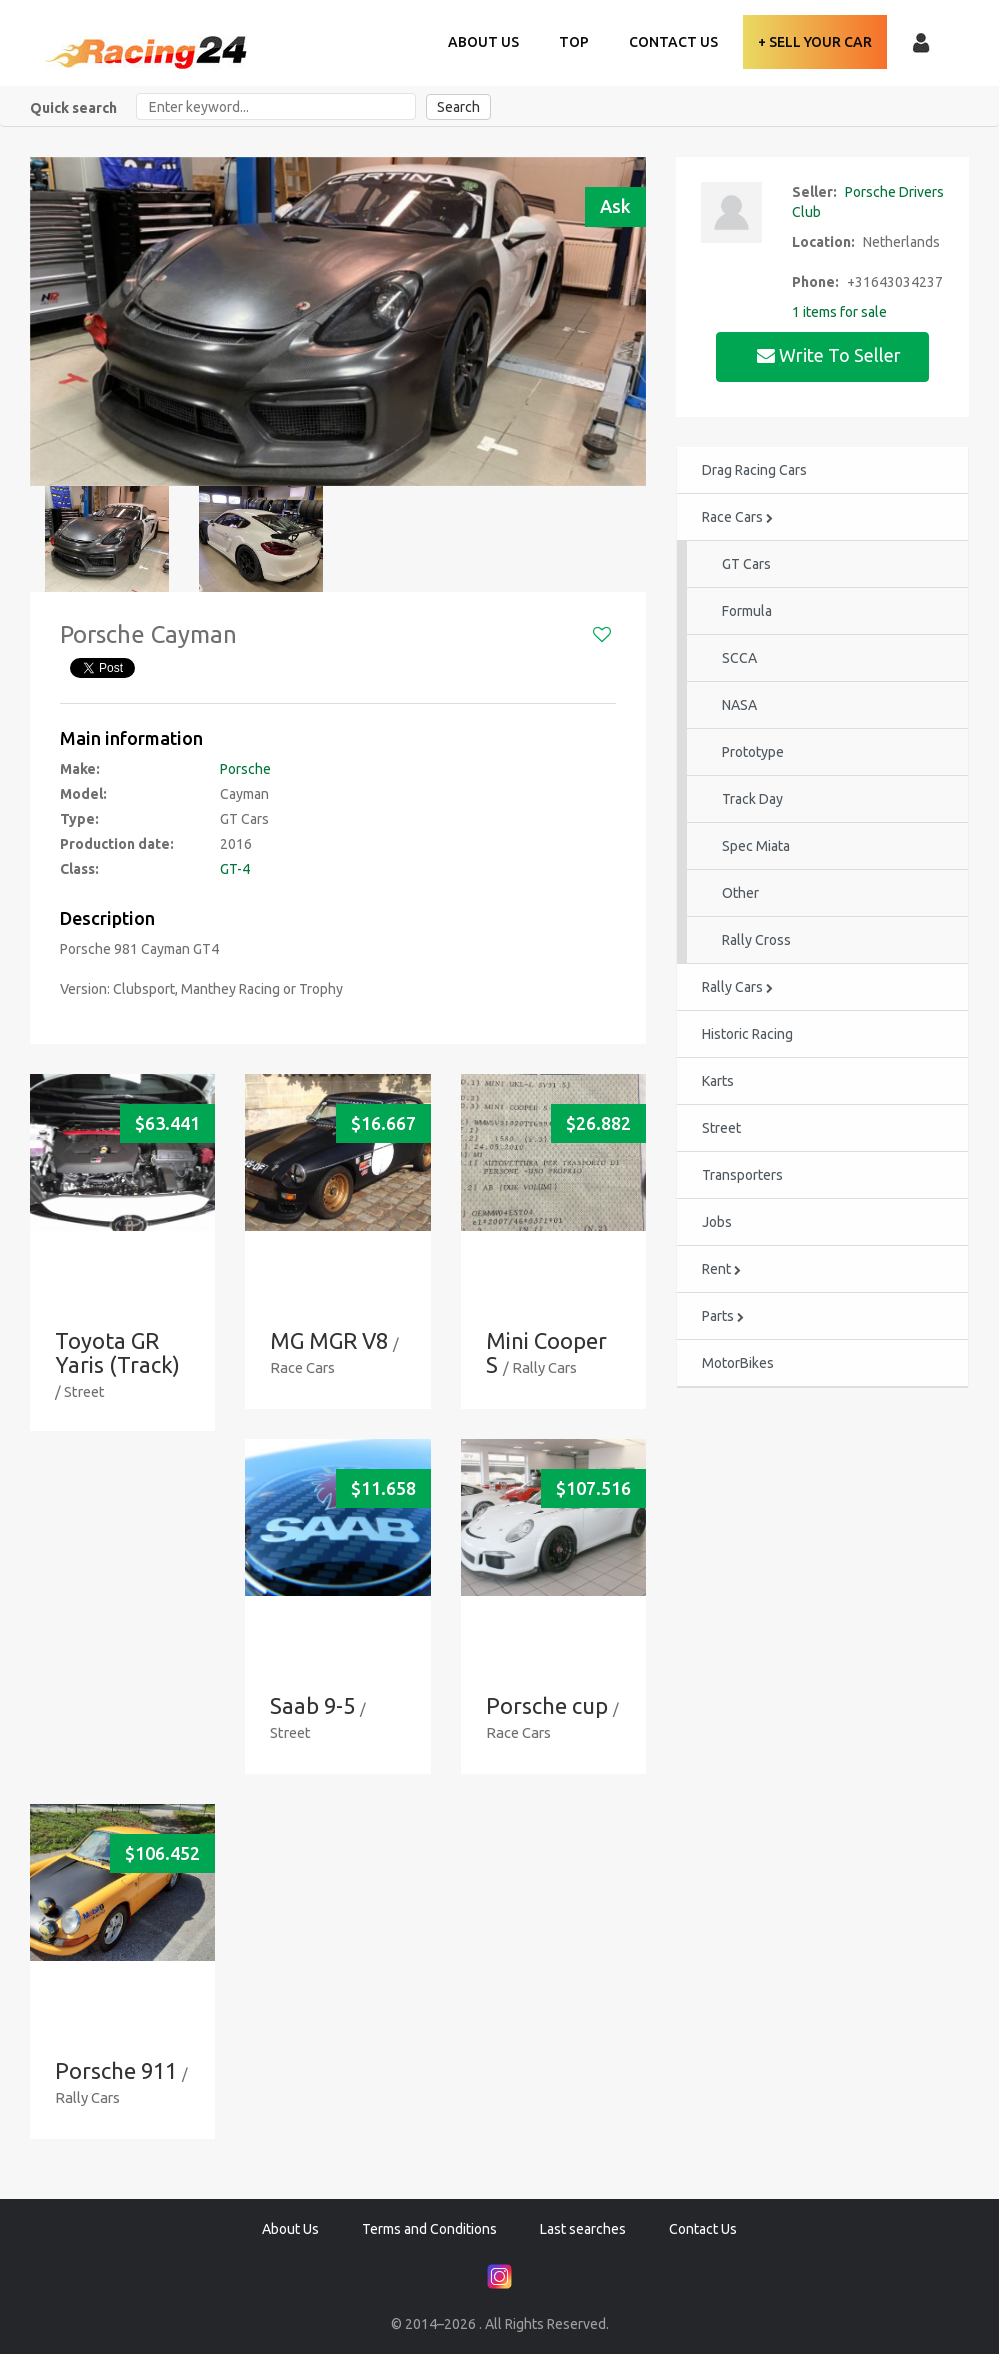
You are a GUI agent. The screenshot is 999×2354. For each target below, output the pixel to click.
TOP (574, 42)
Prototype (753, 752)
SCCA (739, 658)
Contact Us (673, 42)
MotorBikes (738, 1363)
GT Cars (746, 564)
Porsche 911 (116, 2070)
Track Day (752, 799)
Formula (747, 611)
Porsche (245, 769)
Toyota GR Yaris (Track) (117, 1352)
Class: (79, 869)
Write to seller (831, 355)
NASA (739, 705)
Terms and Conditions (429, 2229)
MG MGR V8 (329, 1340)
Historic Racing (747, 1034)
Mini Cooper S (546, 1352)
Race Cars (737, 517)
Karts (718, 1081)
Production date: (117, 844)
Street (721, 1128)
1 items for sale (839, 312)
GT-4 (235, 869)
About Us (483, 42)
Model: (83, 794)
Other (740, 893)
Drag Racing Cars (754, 470)
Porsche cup (547, 1705)
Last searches (583, 2229)
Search (458, 107)
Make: (80, 769)
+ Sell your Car (815, 42)
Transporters (742, 1175)
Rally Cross (756, 940)
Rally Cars (737, 987)
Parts (723, 1316)
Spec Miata (756, 846)
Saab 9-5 (312, 1705)
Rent (721, 1269)
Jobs (717, 1222)
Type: (79, 819)
